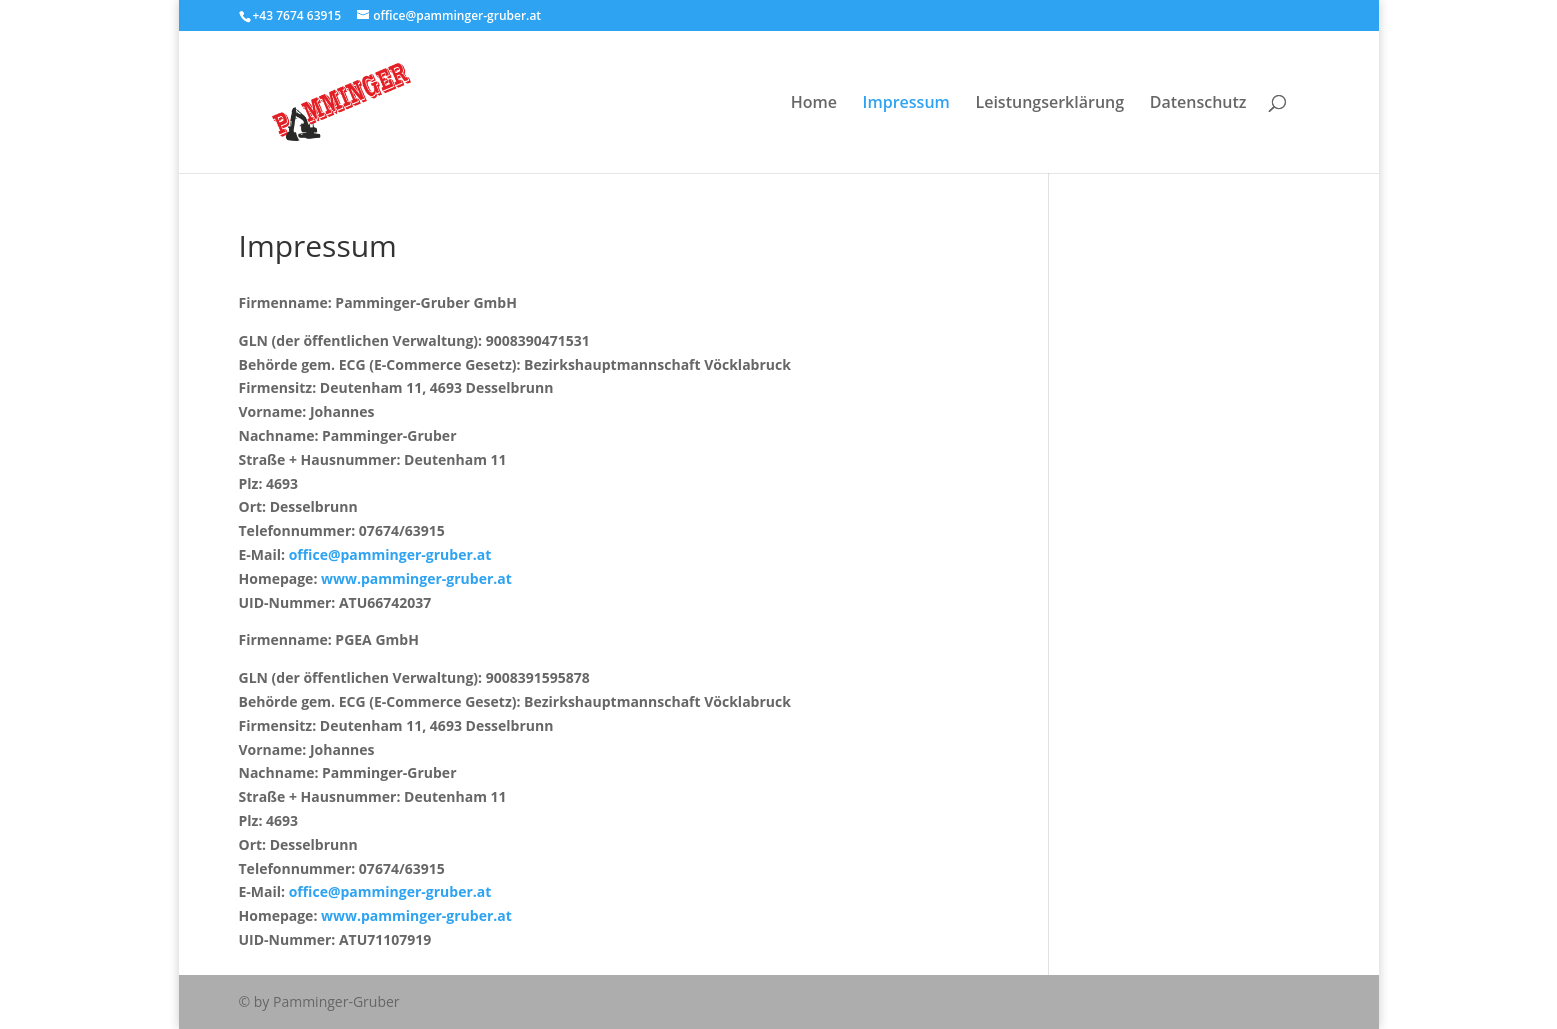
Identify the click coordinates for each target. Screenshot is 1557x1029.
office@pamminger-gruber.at (390, 554)
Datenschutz (1198, 104)
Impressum (906, 104)
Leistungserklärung (1049, 104)
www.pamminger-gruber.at (416, 578)
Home (814, 104)
